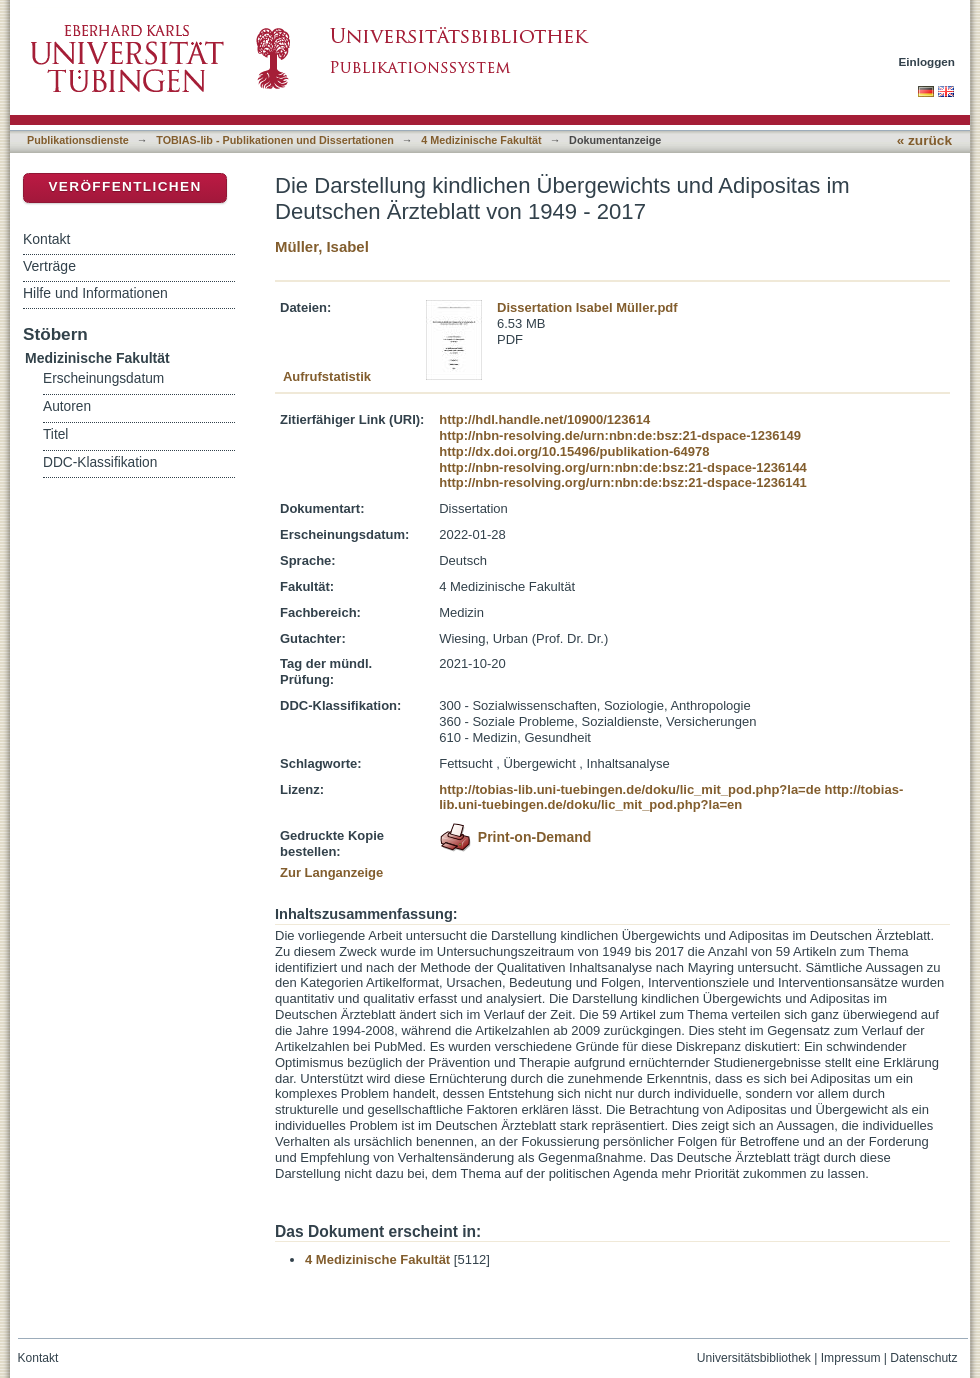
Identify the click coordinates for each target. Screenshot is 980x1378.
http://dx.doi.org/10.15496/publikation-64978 (574, 451)
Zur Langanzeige (331, 872)
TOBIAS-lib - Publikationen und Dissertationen (275, 140)
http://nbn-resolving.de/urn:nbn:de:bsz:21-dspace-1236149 (620, 435)
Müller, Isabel (322, 246)
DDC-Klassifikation (100, 462)
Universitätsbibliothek (754, 1358)
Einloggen (927, 61)
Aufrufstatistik (327, 376)
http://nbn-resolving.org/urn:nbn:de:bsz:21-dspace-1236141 (623, 482)
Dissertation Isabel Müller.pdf (587, 307)
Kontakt (46, 239)
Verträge (49, 266)
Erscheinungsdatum (103, 378)
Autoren (67, 406)
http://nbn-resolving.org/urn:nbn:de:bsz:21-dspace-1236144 (623, 467)
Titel (55, 434)
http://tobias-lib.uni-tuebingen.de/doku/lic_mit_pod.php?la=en (671, 797)
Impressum (851, 1358)
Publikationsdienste (78, 140)
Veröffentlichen (124, 186)
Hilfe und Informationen (95, 293)
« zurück (924, 140)
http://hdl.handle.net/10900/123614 (544, 419)
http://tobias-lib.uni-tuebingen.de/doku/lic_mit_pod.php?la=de (630, 789)
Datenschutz (923, 1358)
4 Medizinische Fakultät (481, 140)
